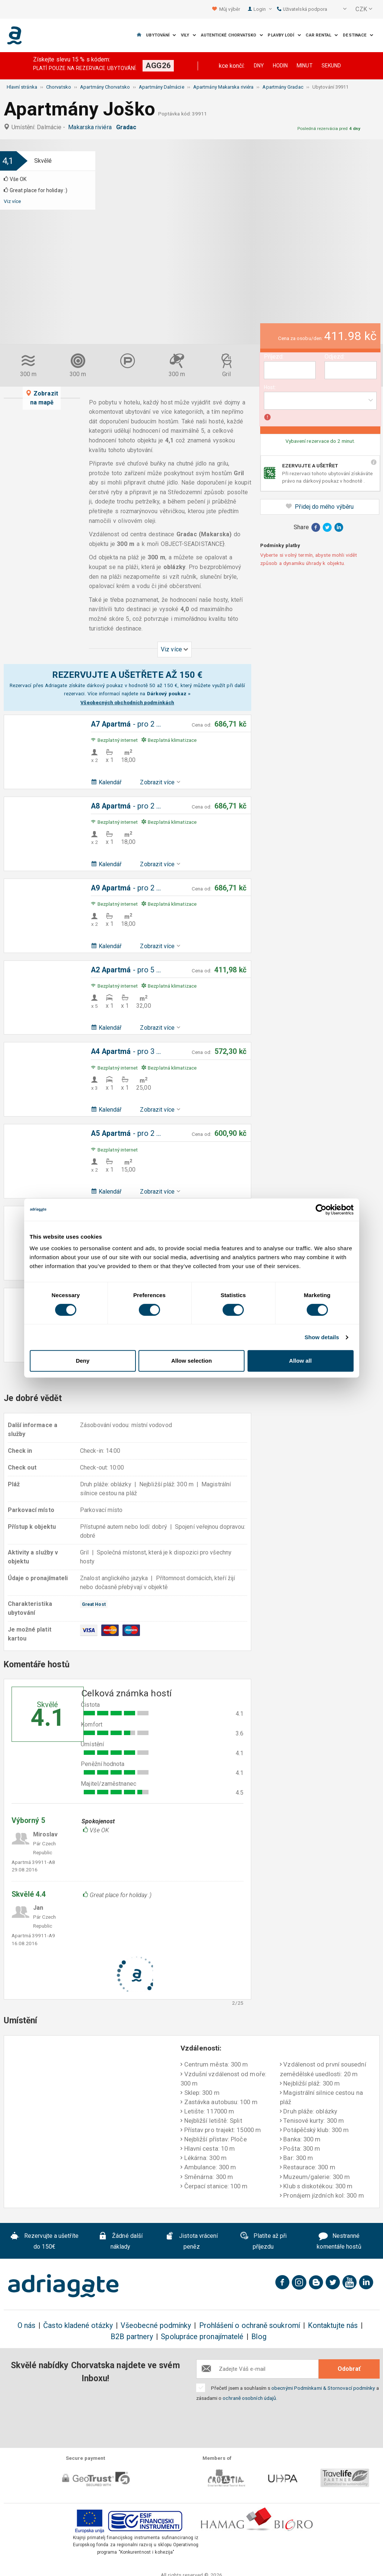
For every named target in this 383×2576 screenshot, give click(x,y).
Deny (83, 1360)
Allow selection (191, 1360)
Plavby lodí (284, 35)
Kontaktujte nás (333, 2325)
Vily (188, 35)
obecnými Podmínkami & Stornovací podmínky (323, 2388)
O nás (26, 2325)
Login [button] (262, 9)
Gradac (128, 127)
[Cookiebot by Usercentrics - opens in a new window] (321, 1209)
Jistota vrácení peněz (191, 2241)
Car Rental (322, 35)
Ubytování (161, 35)
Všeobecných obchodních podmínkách (127, 702)
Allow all (300, 1360)
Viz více (12, 201)
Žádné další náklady (120, 2241)
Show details (321, 1337)
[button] (340, 9)
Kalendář (106, 782)
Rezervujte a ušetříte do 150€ (44, 2241)
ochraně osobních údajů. (250, 2398)
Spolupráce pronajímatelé (202, 2336)
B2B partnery (132, 2336)
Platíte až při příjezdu (263, 2241)
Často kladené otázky (78, 2325)
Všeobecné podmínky (156, 2325)
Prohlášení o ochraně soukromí (249, 2325)
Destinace (358, 35)
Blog (258, 2336)
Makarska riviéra (91, 127)
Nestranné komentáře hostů (339, 2241)
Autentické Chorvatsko (232, 35)
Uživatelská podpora (302, 9)
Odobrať (349, 2368)
